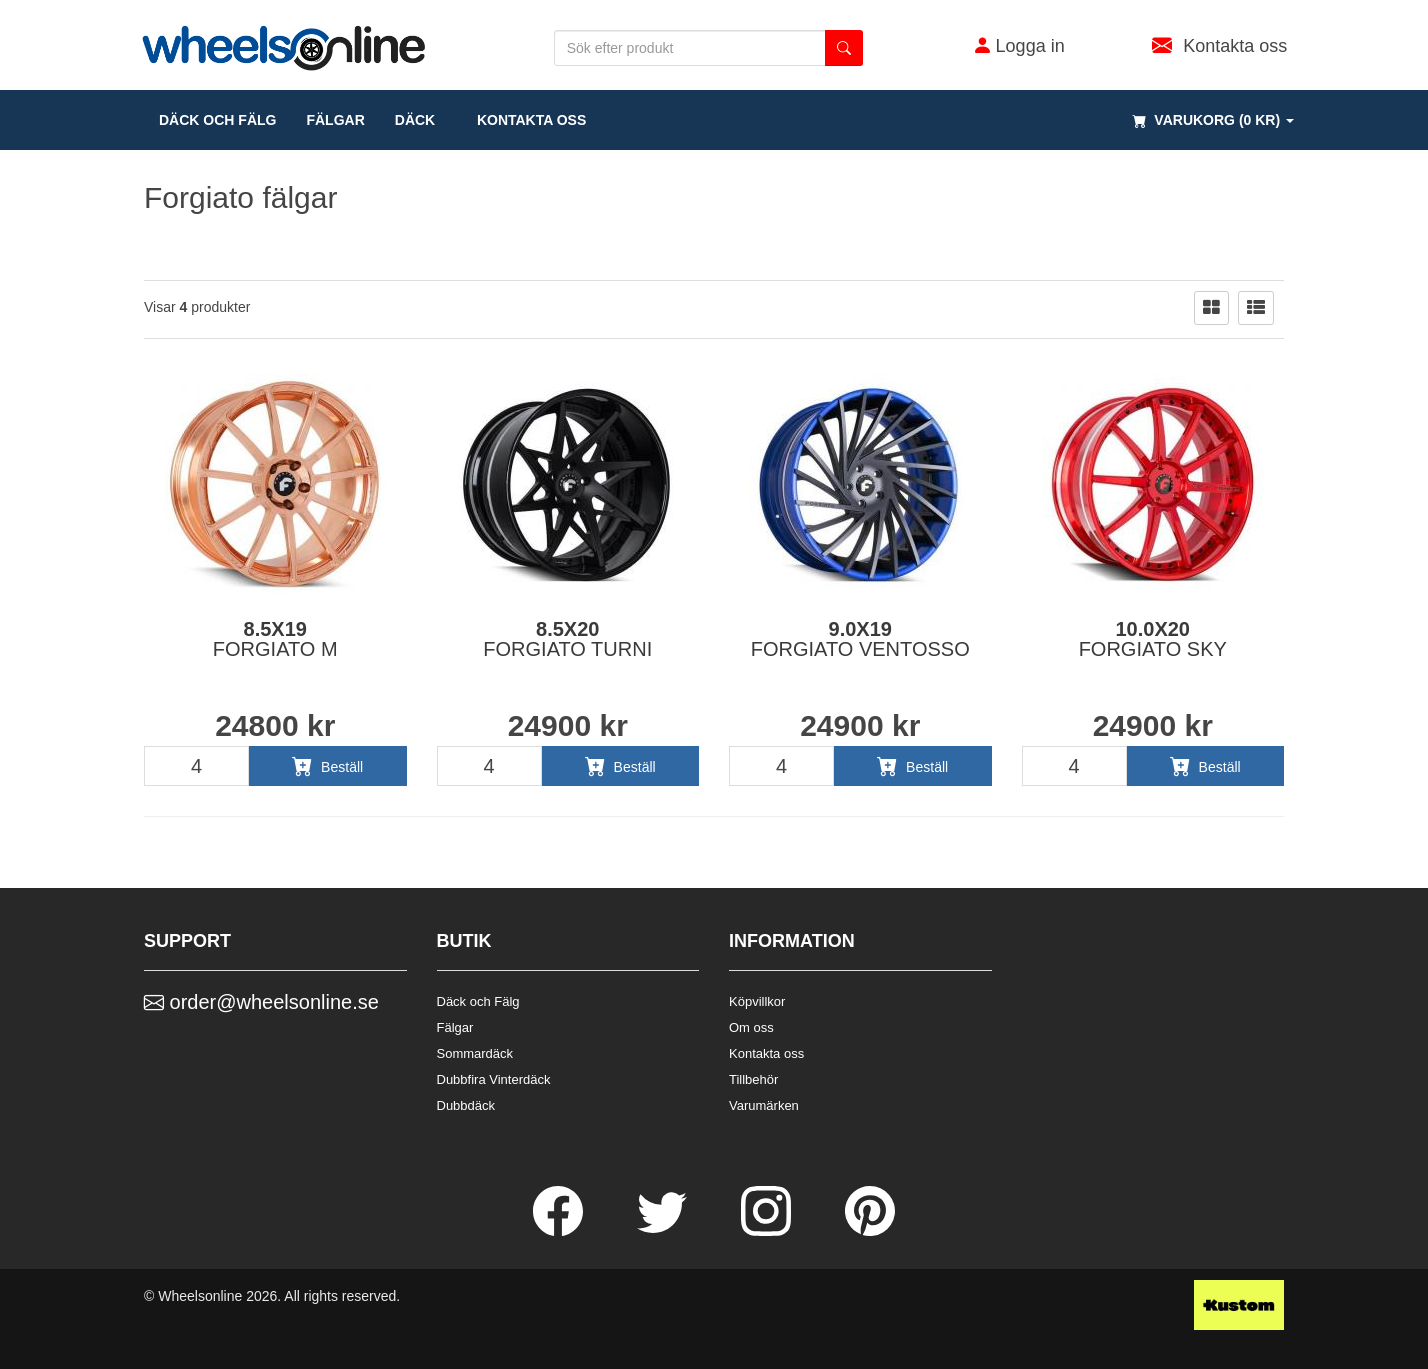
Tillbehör (753, 1079)
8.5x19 (275, 639)
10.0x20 (1153, 639)
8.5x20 (567, 639)
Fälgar (455, 1027)
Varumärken (764, 1105)
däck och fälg (217, 120)
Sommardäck (475, 1053)
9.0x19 (860, 639)
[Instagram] (768, 1231)
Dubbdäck (466, 1105)
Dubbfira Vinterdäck (494, 1079)
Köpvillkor (757, 1001)
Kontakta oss (525, 120)
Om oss (751, 1027)
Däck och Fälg (478, 1001)
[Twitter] (664, 1231)
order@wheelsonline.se (261, 1002)
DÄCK (415, 120)
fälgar (335, 120)
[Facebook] (560, 1231)
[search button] (844, 48)
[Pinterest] (870, 1231)
